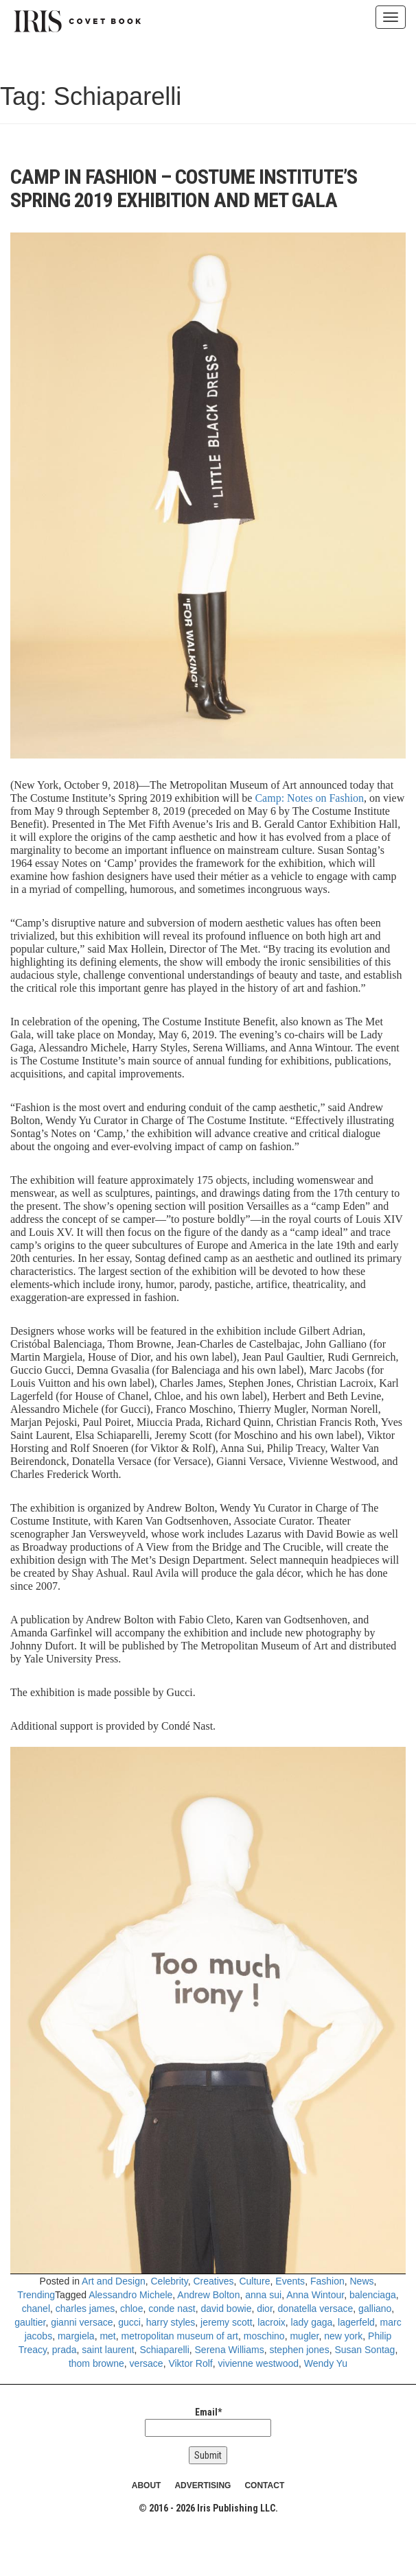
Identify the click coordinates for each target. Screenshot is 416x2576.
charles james (85, 2308)
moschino (264, 2335)
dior (265, 2308)
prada (64, 2349)
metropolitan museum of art (180, 2335)
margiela (76, 2335)
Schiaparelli (164, 2349)
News (362, 2281)
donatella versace (316, 2308)
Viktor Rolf (190, 2363)
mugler (304, 2335)
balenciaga (372, 2294)
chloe (131, 2308)
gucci (129, 2322)
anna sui (263, 2294)
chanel (36, 2308)
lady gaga (312, 2322)
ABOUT (146, 2485)
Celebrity (168, 2281)
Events (290, 2281)
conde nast (172, 2308)
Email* (208, 2422)
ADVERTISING (202, 2485)
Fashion (327, 2281)
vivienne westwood (258, 2363)
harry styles (171, 2322)
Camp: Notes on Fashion (309, 798)
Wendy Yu (325, 2363)
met (107, 2335)
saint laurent (108, 2349)
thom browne (96, 2363)
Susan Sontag (364, 2349)
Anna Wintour (315, 2294)
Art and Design (114, 2281)
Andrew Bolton (208, 2294)
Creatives (213, 2281)
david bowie (225, 2308)
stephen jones (299, 2349)
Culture (254, 2281)
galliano (374, 2308)
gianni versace (82, 2322)
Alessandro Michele (130, 2294)
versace (146, 2363)
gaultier (29, 2322)
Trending (36, 2294)
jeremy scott (226, 2322)
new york (343, 2335)
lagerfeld (356, 2322)
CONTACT (264, 2485)
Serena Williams (229, 2349)
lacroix (271, 2322)
